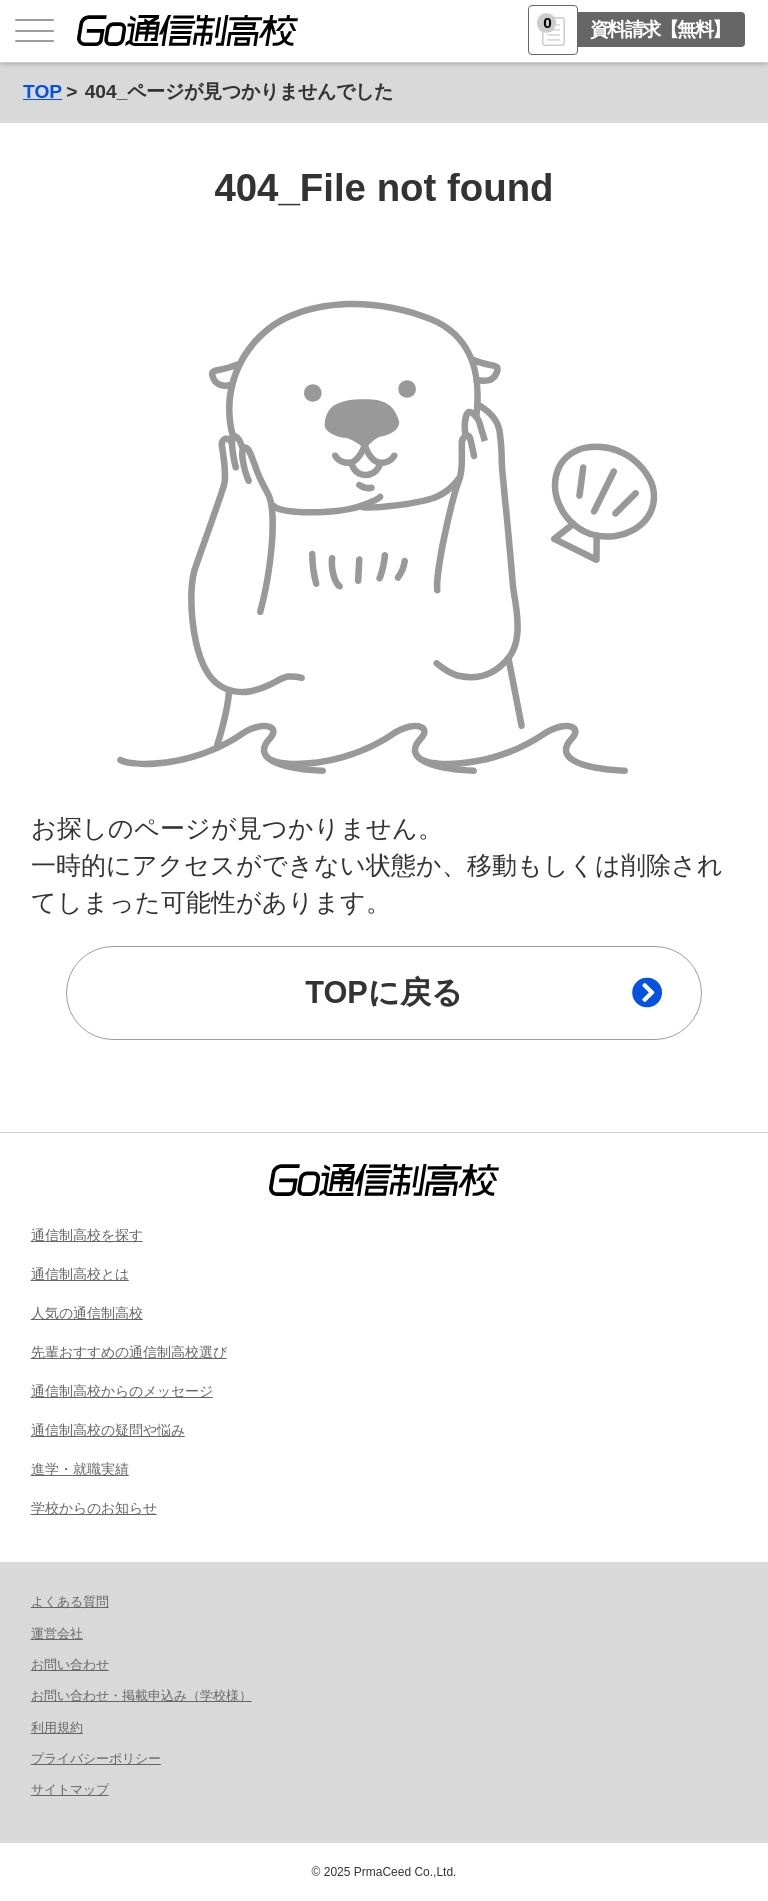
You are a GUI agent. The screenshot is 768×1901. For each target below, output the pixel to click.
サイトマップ (70, 1789)
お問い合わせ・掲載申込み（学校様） (141, 1695)
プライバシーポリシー (96, 1758)
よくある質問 (70, 1601)
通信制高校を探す (87, 1235)
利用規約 (57, 1727)
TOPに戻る (384, 992)
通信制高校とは (80, 1274)
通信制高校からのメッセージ (122, 1391)
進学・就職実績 (80, 1469)
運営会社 (57, 1633)
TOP (42, 91)
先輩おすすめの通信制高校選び (129, 1352)
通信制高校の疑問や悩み (108, 1430)
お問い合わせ (70, 1664)
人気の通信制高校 (87, 1313)
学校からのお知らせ (94, 1508)
